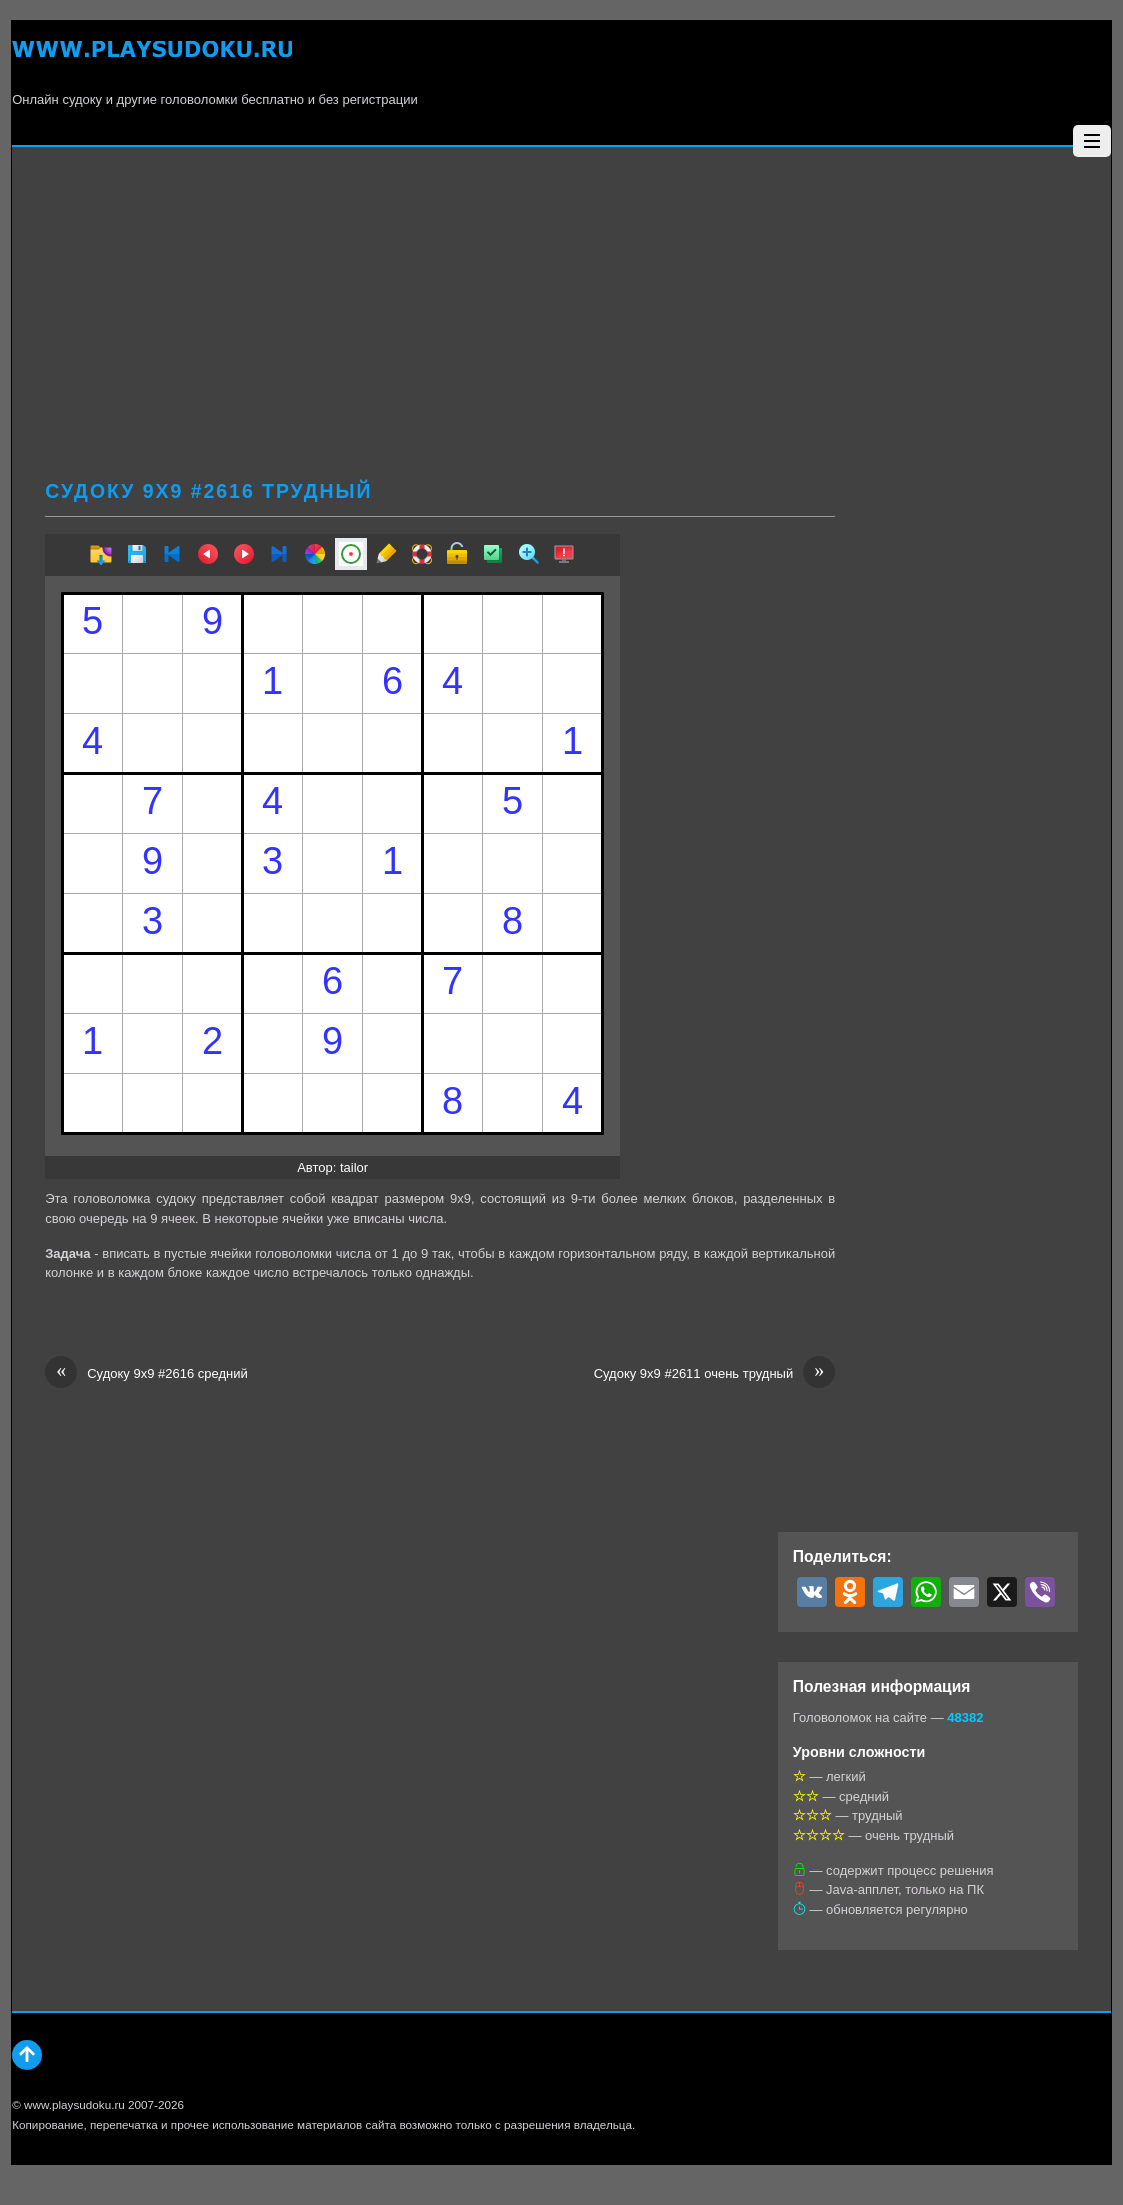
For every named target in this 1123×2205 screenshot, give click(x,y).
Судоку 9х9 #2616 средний (146, 1374)
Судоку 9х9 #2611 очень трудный (715, 1374)
